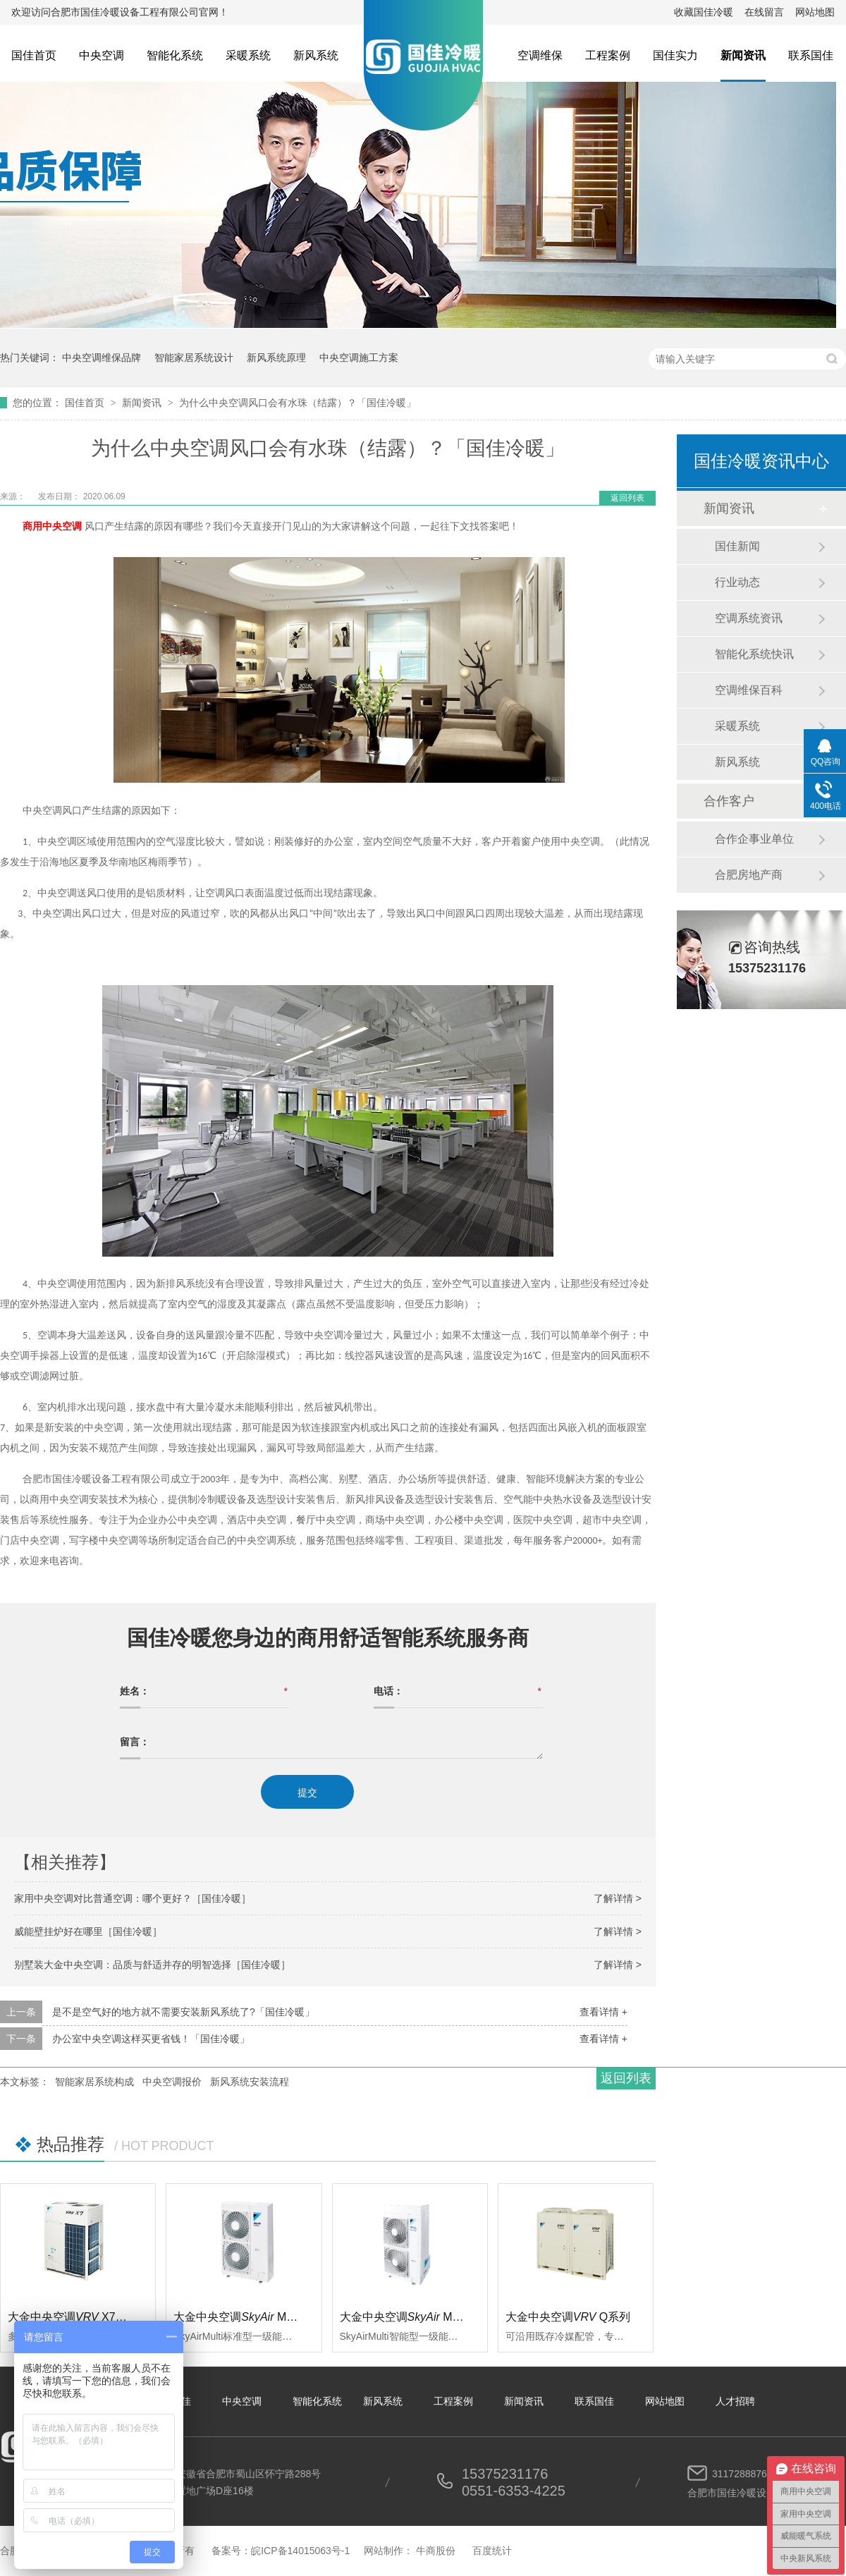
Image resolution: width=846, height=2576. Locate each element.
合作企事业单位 (754, 839)
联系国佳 (810, 55)
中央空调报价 (172, 2081)
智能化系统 (175, 55)
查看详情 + (603, 2012)
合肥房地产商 (749, 875)
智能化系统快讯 (754, 654)
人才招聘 (735, 2401)
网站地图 (815, 12)
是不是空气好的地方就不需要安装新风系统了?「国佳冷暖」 (183, 2012)
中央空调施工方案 (358, 357)
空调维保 (540, 55)
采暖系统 (248, 55)
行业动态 (737, 582)
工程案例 (607, 55)
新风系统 (315, 55)
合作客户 (729, 801)
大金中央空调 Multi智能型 (420, 2317)
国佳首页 (33, 55)
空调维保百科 (749, 690)
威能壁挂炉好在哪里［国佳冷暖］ (88, 1931)
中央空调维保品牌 (101, 357)
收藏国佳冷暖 (703, 12)
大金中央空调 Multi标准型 (253, 2317)
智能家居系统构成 (94, 2081)
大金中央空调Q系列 (568, 2317)
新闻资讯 (743, 55)
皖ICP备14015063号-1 (300, 2550)
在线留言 (764, 12)
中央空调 (101, 55)
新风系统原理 (276, 357)
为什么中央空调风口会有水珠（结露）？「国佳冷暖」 (297, 402)
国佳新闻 (737, 546)
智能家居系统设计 (193, 357)
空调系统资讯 (749, 618)
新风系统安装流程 (249, 2081)
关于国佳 (171, 2401)
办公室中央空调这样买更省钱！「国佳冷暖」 (151, 2038)
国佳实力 (675, 55)
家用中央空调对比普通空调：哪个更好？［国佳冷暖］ (132, 1898)
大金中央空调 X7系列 (73, 2317)
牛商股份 (435, 2550)
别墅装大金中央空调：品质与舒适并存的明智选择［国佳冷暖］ (152, 1964)
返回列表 (627, 498)
